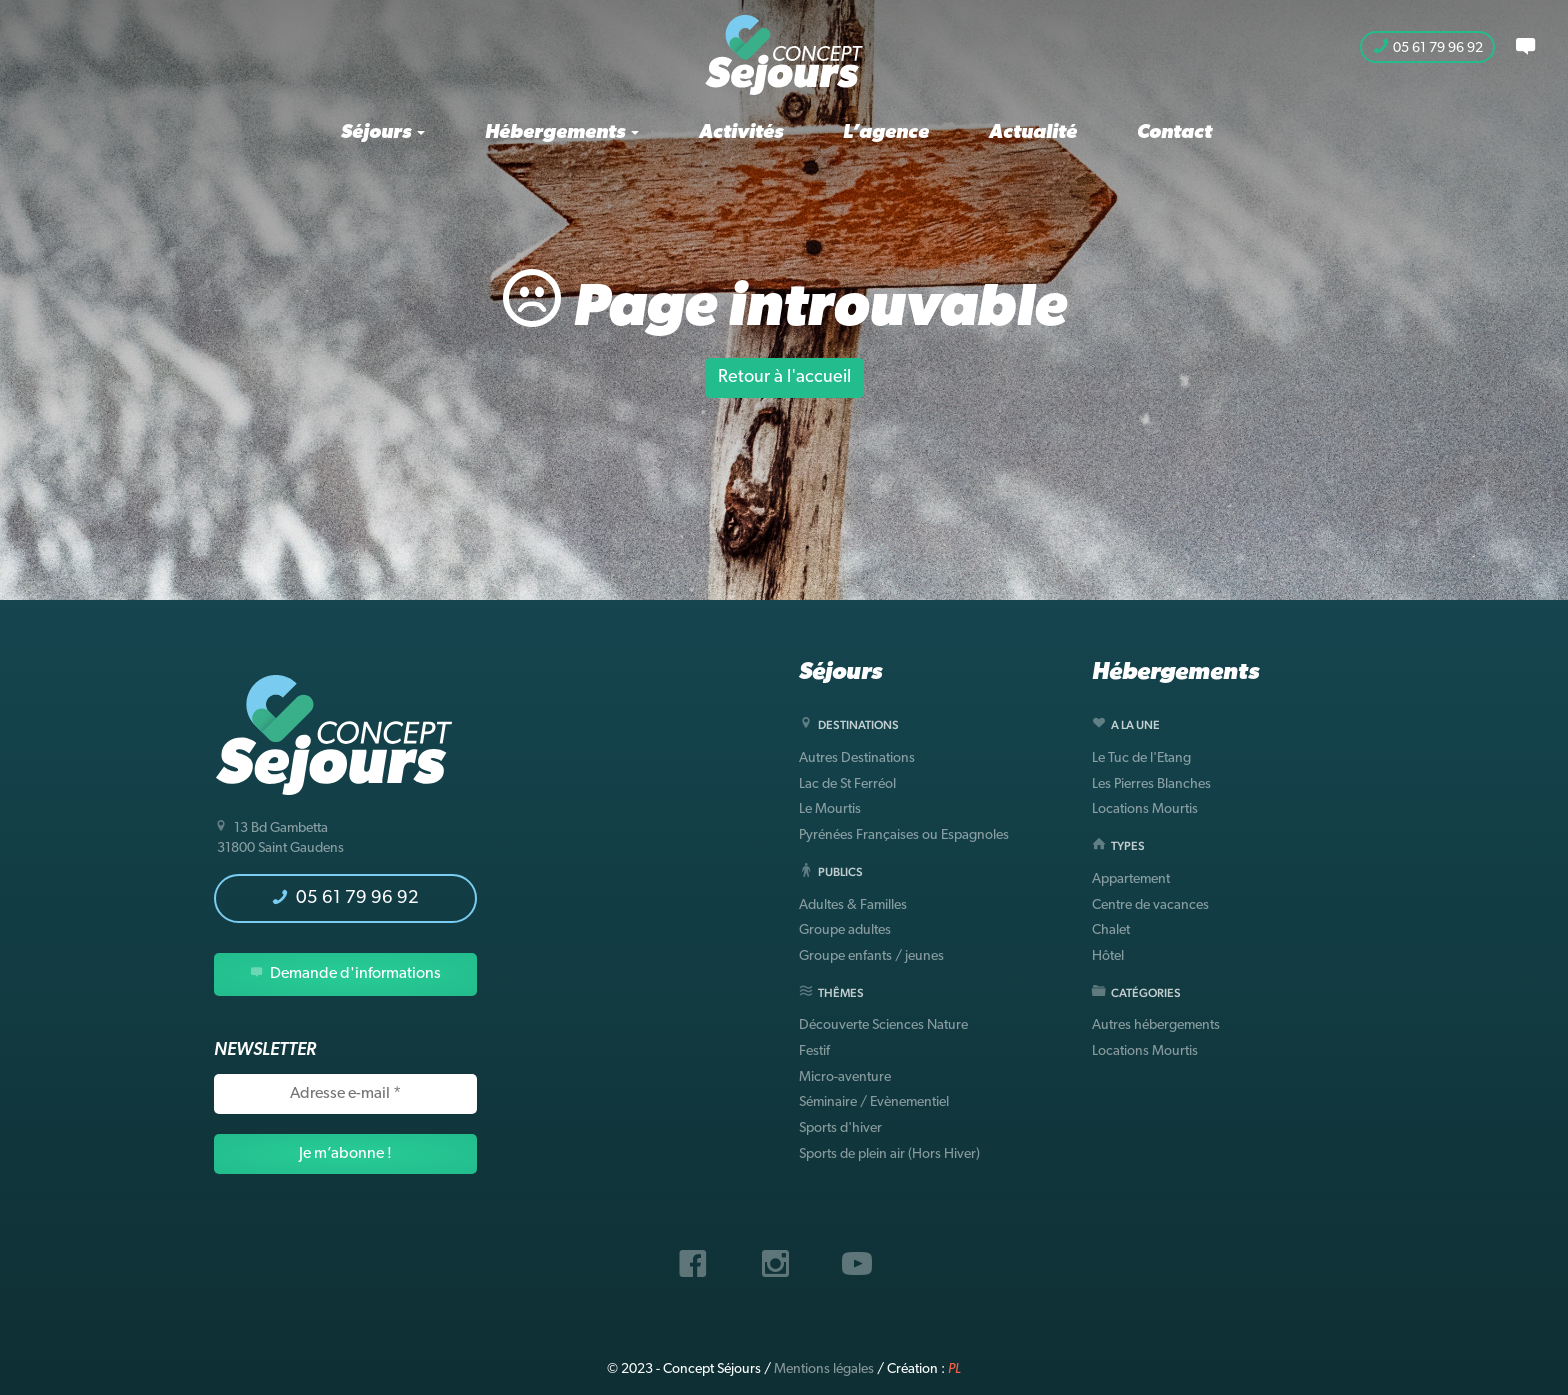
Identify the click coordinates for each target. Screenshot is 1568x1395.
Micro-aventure (845, 1077)
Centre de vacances (1150, 905)
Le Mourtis (830, 809)
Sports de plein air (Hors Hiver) (889, 1154)
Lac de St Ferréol (847, 784)
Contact (1174, 133)
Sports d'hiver (840, 1128)
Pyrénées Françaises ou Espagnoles (904, 835)
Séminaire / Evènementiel (874, 1102)
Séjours (383, 133)
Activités (741, 133)
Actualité (1033, 133)
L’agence (886, 133)
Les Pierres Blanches (1151, 784)
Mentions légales (824, 1369)
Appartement (1131, 879)
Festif (814, 1051)
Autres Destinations (857, 758)
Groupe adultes (845, 930)
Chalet (1111, 930)
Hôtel (1108, 956)
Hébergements (562, 133)
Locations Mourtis (1145, 809)
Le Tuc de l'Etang (1141, 758)
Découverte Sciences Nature (883, 1025)
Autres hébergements (1156, 1025)
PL (954, 1369)
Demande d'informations (345, 973)
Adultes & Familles (853, 905)
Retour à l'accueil (784, 377)
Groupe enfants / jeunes (871, 956)
